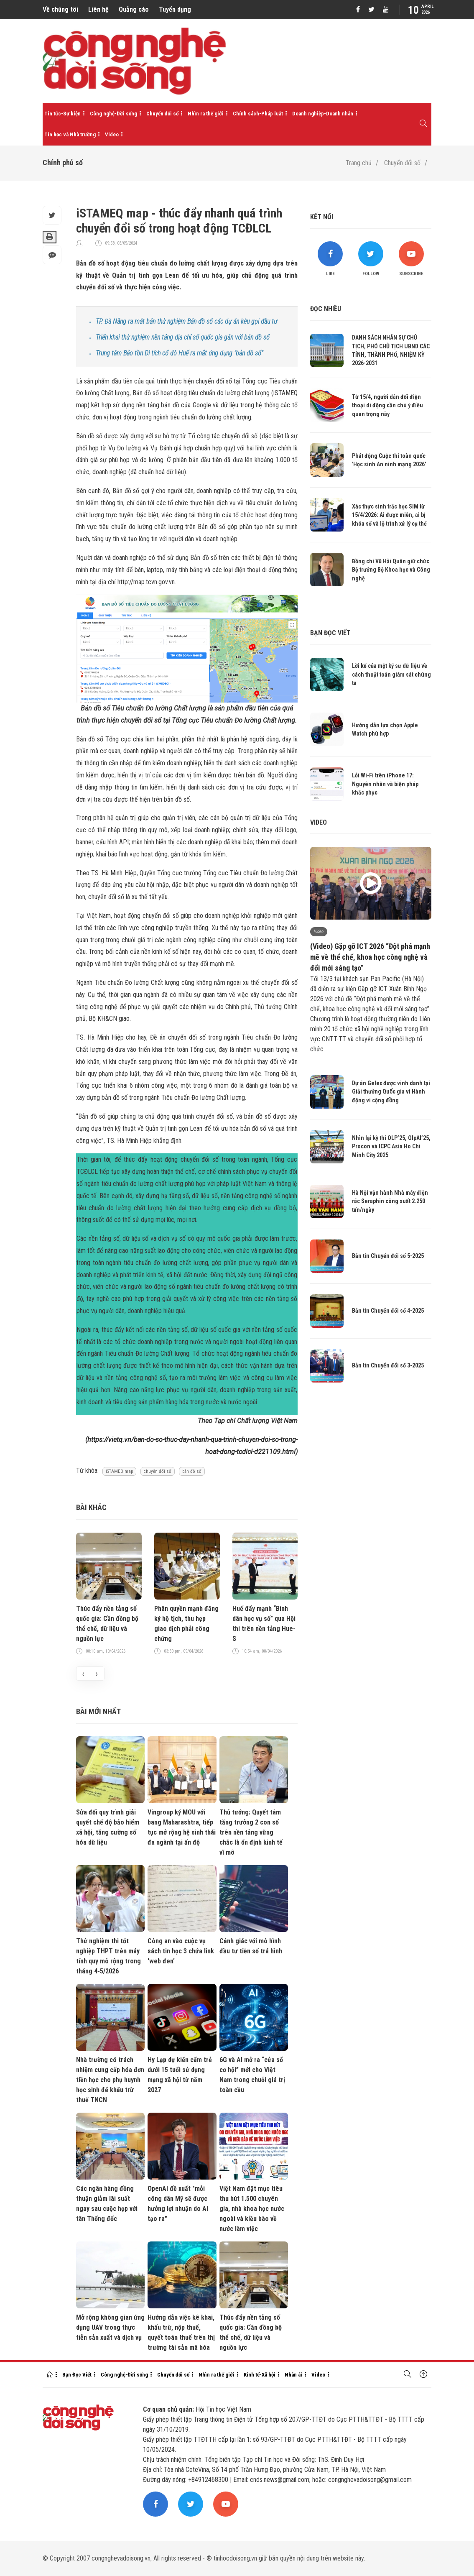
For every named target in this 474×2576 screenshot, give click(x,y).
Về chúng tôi (60, 9)
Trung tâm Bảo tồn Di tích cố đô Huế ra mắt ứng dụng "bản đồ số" (179, 353)
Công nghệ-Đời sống (113, 113)
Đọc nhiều (325, 309)
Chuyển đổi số (162, 113)
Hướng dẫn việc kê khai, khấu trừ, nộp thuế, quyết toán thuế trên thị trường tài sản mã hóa (181, 2332)
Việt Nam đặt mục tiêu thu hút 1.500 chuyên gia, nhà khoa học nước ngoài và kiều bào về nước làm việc (251, 2209)
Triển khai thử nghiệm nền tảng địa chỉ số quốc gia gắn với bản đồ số (183, 337)
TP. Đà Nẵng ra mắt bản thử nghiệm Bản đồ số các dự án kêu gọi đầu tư (186, 321)
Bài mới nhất (98, 1711)
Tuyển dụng (175, 9)
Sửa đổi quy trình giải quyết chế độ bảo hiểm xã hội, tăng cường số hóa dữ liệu (107, 1827)
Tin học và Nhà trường (70, 134)
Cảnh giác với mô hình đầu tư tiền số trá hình (250, 1946)
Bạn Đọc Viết (77, 2375)
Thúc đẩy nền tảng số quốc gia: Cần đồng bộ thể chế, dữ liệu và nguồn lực (107, 1624)
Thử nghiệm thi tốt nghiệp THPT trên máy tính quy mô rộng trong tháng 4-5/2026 (108, 1956)
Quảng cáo (134, 9)
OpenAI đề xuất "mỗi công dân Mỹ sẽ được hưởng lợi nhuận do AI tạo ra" (178, 2204)
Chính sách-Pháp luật (258, 113)
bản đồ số (191, 1471)
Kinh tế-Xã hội (259, 2375)
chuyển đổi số (157, 1471)
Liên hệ (98, 9)
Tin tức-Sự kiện (62, 113)
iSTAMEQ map (119, 1471)
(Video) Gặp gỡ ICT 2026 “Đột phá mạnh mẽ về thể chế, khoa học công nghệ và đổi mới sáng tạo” (370, 957)
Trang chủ (359, 163)
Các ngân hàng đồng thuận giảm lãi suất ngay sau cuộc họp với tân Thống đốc (107, 2204)
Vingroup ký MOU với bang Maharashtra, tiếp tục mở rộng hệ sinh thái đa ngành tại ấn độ (182, 1827)
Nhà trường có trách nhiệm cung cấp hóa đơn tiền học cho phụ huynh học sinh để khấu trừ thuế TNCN (110, 2080)
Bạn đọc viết (330, 633)
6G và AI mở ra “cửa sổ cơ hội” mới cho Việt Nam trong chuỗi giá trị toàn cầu (252, 2075)
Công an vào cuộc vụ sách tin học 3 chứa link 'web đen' (181, 1951)
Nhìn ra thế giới (206, 113)
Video (112, 134)
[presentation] (83, 1673)
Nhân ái (293, 2375)
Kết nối (321, 217)
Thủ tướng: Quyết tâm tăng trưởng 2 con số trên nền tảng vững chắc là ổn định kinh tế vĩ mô (251, 1832)
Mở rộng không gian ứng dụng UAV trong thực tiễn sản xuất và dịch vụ (110, 2327)
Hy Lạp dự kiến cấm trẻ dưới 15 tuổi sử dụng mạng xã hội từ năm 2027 (180, 2075)
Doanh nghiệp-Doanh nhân (322, 113)
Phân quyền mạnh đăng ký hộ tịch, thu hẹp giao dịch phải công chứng (186, 1624)
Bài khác (91, 1507)
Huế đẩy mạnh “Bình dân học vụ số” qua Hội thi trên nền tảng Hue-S (264, 1624)
